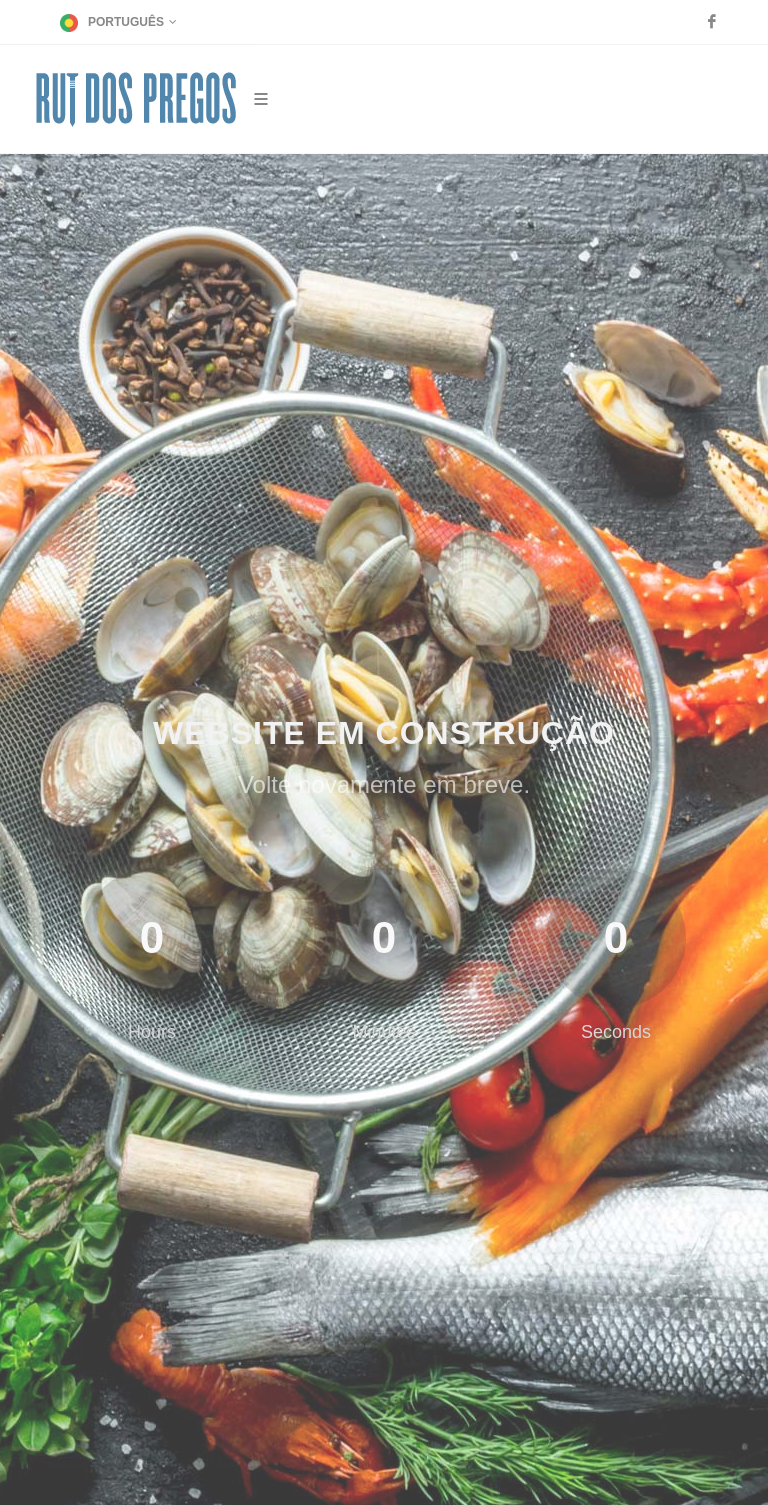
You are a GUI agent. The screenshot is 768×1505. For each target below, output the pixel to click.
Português (118, 22)
